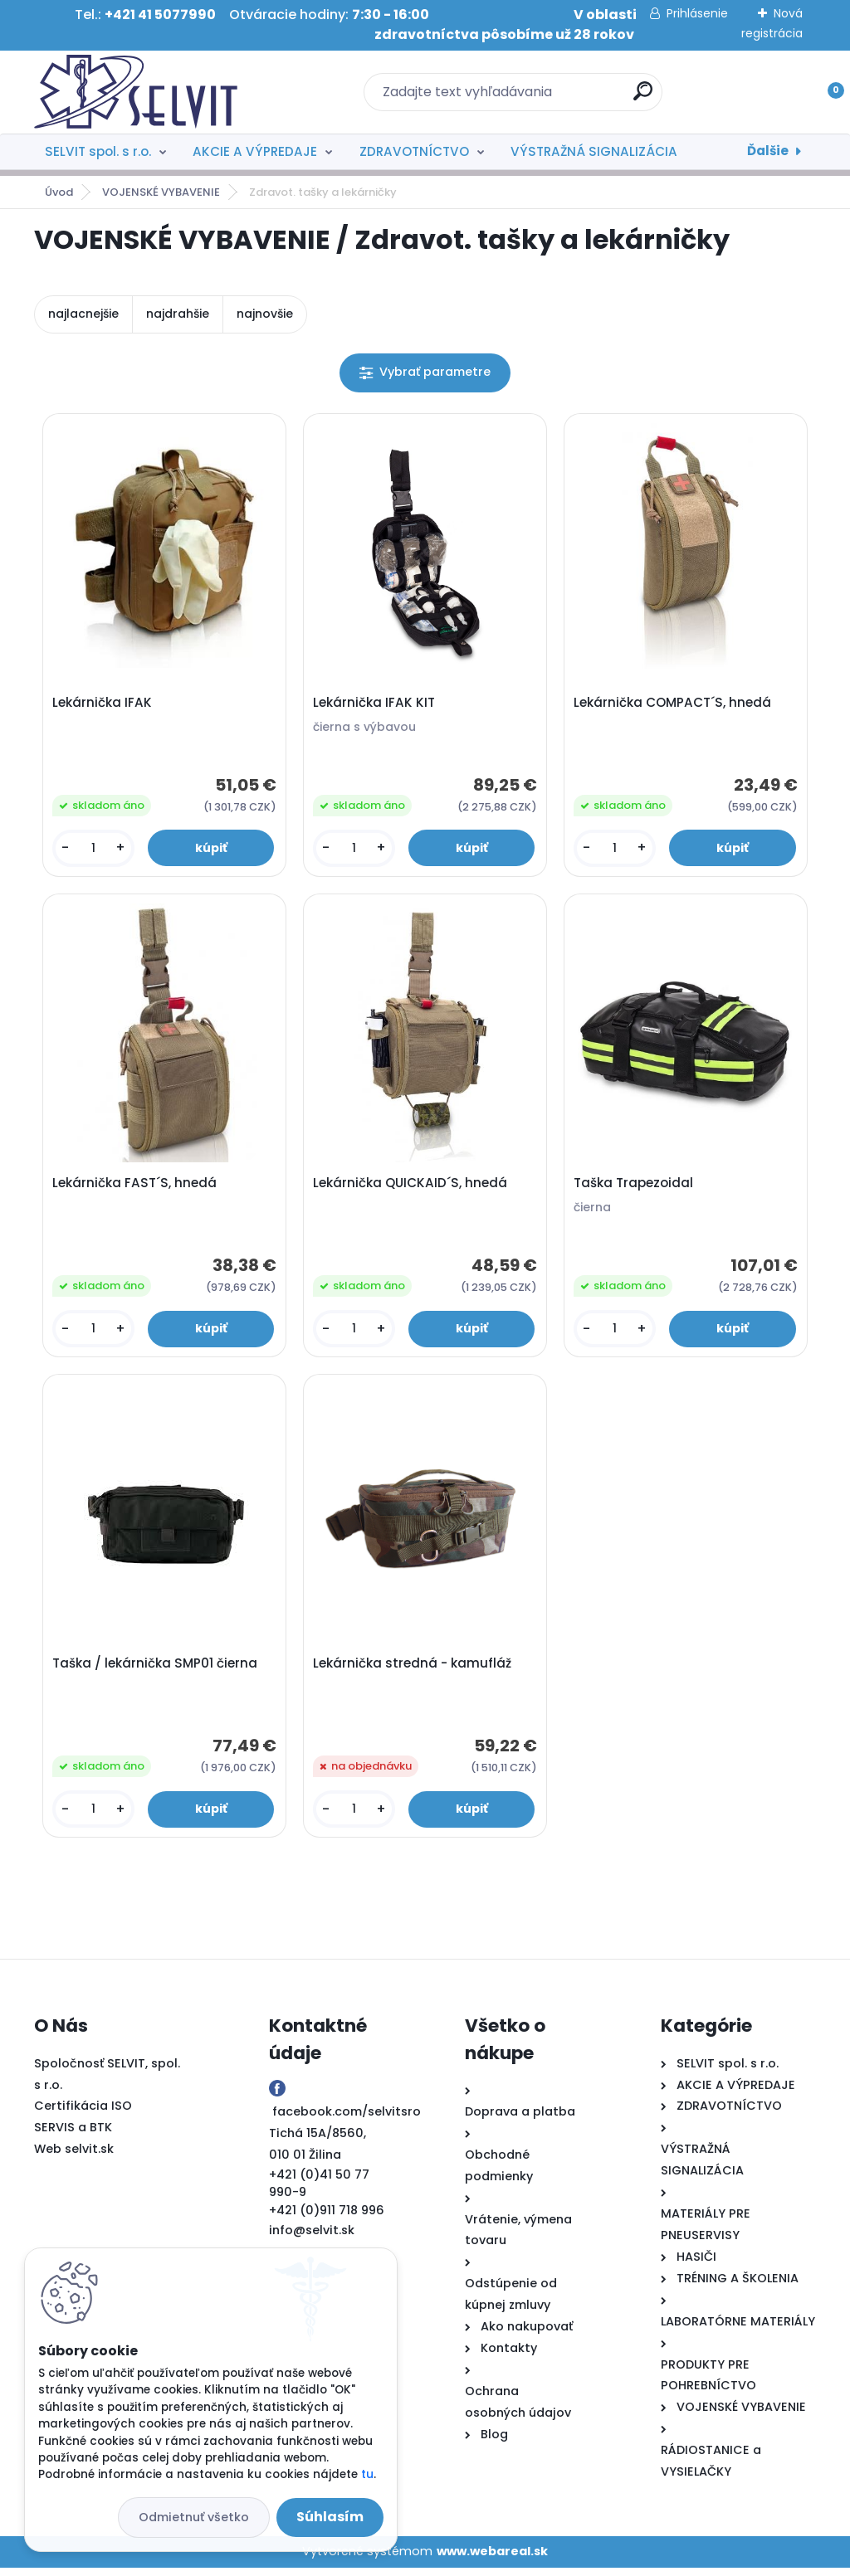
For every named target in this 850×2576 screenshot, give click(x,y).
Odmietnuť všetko (194, 2517)
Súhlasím (330, 2516)
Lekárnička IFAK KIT (376, 704)
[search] (642, 97)
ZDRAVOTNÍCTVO (414, 151)
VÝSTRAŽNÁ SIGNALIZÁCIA (593, 151)
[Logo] (135, 92)
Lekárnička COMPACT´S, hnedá (674, 704)
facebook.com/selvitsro (346, 2119)
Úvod (59, 192)
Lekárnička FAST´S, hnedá (136, 1187)
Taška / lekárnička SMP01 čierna (156, 1671)
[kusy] (94, 850)
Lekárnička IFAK (104, 704)
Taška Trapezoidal (635, 1187)
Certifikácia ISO (83, 2114)
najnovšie (265, 313)
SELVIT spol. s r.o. (98, 151)
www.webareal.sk (492, 2559)
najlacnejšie (83, 313)
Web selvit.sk (74, 2158)
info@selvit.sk (311, 2238)
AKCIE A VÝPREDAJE (255, 151)
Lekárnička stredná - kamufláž (414, 1671)
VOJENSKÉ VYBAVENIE (161, 192)
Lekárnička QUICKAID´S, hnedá (412, 1187)
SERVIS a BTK (73, 2136)
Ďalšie (768, 150)
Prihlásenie (697, 13)
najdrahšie (177, 313)
